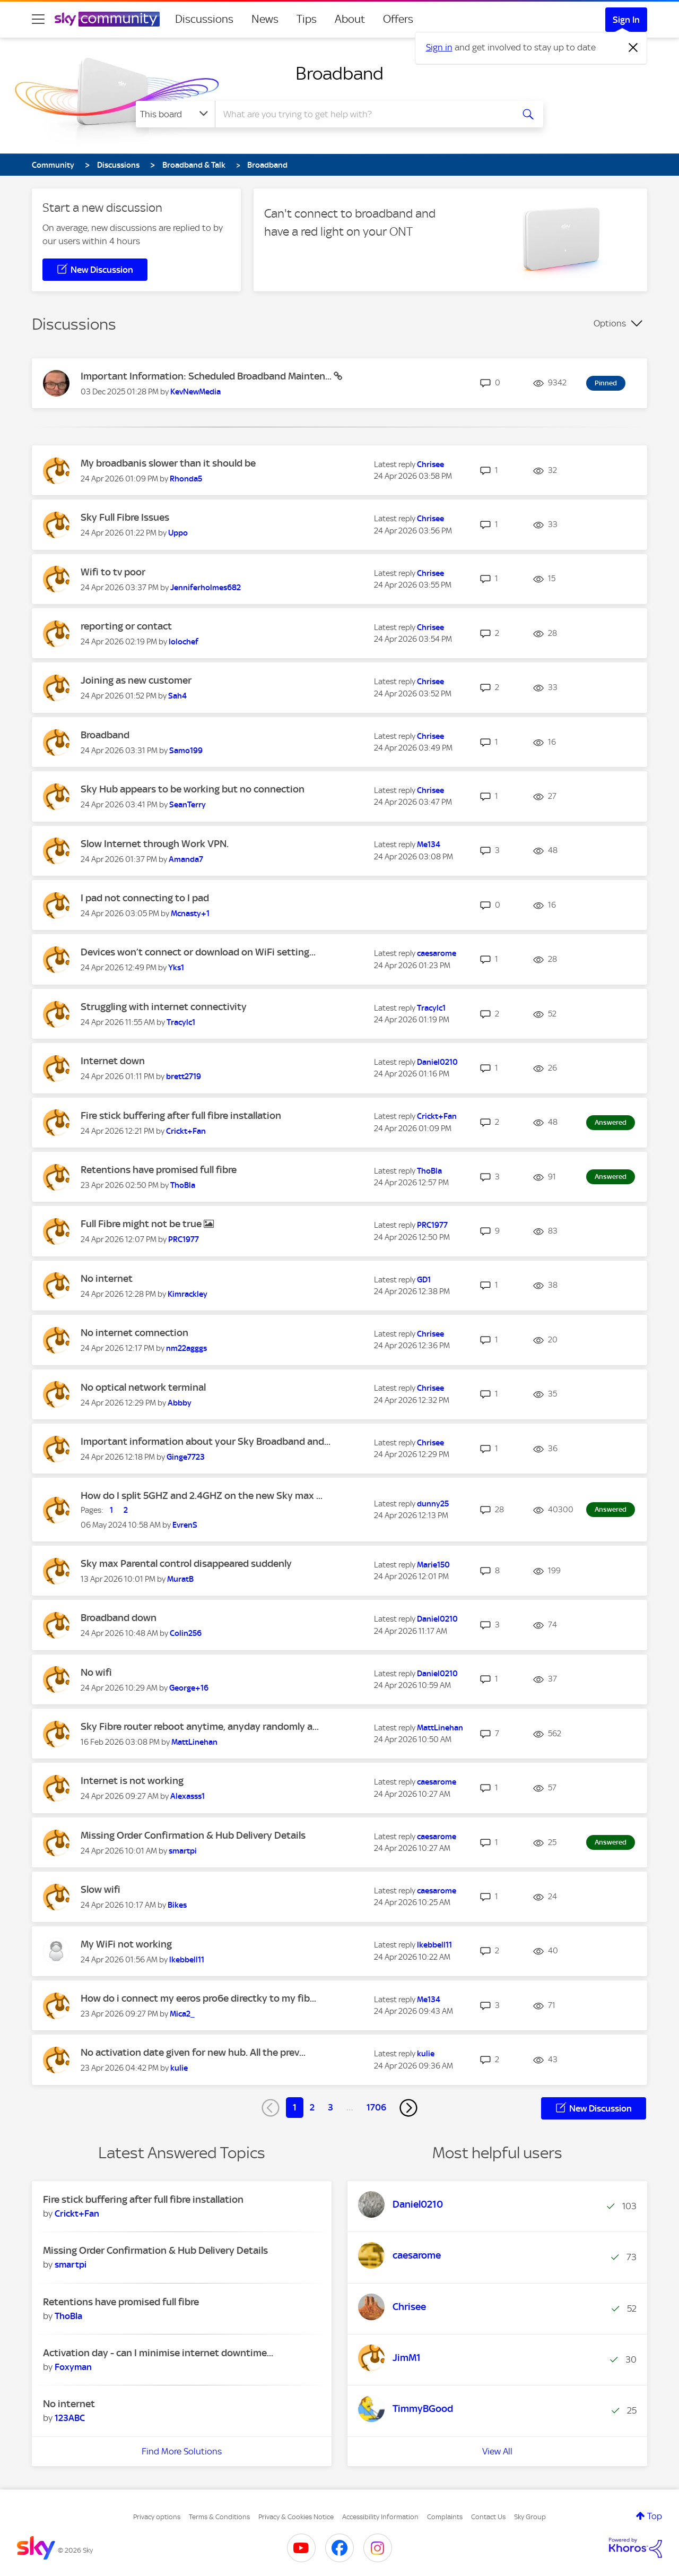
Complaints (445, 2517)
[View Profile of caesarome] (436, 953)
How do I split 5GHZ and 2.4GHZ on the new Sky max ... (202, 1495)
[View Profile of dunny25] (433, 1504)
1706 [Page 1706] (376, 2107)
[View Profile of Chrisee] (430, 464)
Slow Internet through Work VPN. (155, 844)
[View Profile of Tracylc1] (181, 1022)
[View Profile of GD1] (424, 1280)
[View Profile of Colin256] (186, 1633)
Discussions (204, 19)
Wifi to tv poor (113, 572)
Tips (307, 19)
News (264, 19)
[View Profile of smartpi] (183, 1851)
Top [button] (654, 2516)
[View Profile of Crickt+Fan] (186, 1131)
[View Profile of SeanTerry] (187, 804)
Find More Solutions (182, 2451)
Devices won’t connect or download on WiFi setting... (198, 952)
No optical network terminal (143, 1387)
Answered (610, 1122)
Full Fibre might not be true (142, 1224)
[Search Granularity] (175, 114)
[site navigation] (38, 19)
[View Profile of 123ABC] (70, 2418)
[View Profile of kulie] (179, 2068)
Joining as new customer (136, 680)
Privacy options (156, 2517)
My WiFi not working (126, 1944)
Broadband (339, 73)
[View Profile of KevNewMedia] (195, 392)
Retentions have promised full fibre (159, 1170)
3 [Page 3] (330, 2107)
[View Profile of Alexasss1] (187, 1796)
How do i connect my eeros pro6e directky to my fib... (198, 1998)
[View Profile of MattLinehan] (194, 1742)
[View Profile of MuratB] (180, 1579)
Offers (398, 19)
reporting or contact (126, 626)
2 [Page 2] (312, 2107)
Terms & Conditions (219, 2517)
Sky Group (530, 2517)
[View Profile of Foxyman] (73, 2367)
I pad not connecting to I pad (145, 898)
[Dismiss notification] (633, 47)
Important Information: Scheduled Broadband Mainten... (207, 376)
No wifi (96, 1672)
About (350, 19)
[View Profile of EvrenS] (184, 1525)
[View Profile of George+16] (188, 1688)
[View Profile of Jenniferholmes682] (205, 587)
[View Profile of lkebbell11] (186, 1960)
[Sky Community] (107, 19)
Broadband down (118, 1618)
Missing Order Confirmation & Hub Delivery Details (193, 1835)
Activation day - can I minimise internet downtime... (158, 2353)
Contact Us (488, 2517)
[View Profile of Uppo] (178, 533)
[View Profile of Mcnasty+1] (190, 913)
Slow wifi (100, 1889)
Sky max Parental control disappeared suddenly (186, 1563)
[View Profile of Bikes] (177, 1905)
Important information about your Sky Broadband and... (205, 1441)
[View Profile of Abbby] (179, 1403)
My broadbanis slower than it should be (168, 463)
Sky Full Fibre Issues (125, 517)
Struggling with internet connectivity (164, 1007)
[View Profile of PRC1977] (183, 1239)
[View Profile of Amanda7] (186, 859)
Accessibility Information (380, 2517)
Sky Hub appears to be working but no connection (192, 789)
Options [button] (610, 323)
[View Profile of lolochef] (183, 642)
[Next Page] (408, 2107)
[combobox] (362, 114)
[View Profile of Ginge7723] (186, 1457)
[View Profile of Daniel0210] (437, 1062)
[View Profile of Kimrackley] (187, 1294)
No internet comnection (134, 1332)
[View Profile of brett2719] (183, 1076)
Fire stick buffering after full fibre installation (181, 1115)
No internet (107, 1278)
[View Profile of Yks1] (176, 967)
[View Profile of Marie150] (433, 1565)
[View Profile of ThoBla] (182, 1185)
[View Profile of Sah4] (177, 696)
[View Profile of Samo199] (186, 750)
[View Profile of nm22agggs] (186, 1348)
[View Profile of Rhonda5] (186, 479)
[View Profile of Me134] (428, 844)
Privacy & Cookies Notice (296, 2517)
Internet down (113, 1061)
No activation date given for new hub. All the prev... (193, 2052)
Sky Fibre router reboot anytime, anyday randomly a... (200, 1726)
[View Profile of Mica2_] (182, 2014)
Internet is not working (132, 1780)
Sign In (626, 19)
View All (497, 2451)
